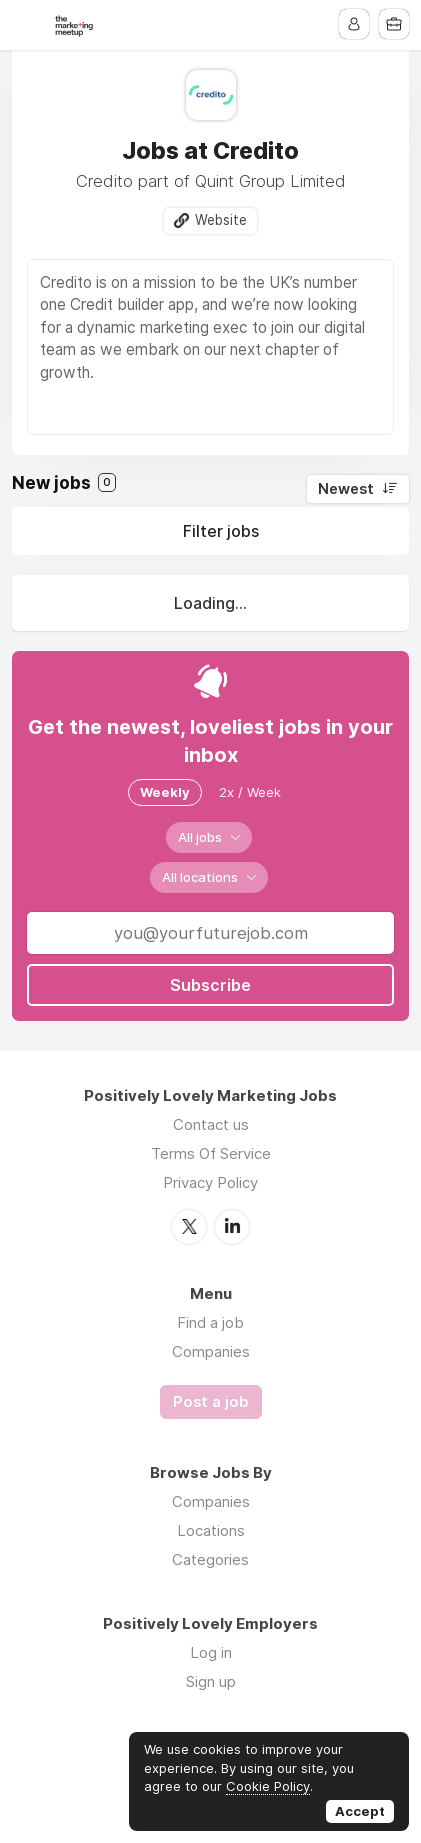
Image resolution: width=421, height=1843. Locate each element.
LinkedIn (232, 1227)
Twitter (189, 1227)
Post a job (211, 1402)
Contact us (211, 1124)
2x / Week (250, 792)
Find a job (210, 1322)
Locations (211, 1530)
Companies (211, 1351)
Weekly (165, 792)
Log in (211, 1652)
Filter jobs (221, 531)
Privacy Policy (210, 1182)
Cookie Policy (268, 1786)
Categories (210, 1559)
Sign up (211, 1681)
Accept (360, 1811)
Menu (27, 25)
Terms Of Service (211, 1153)
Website (221, 220)
